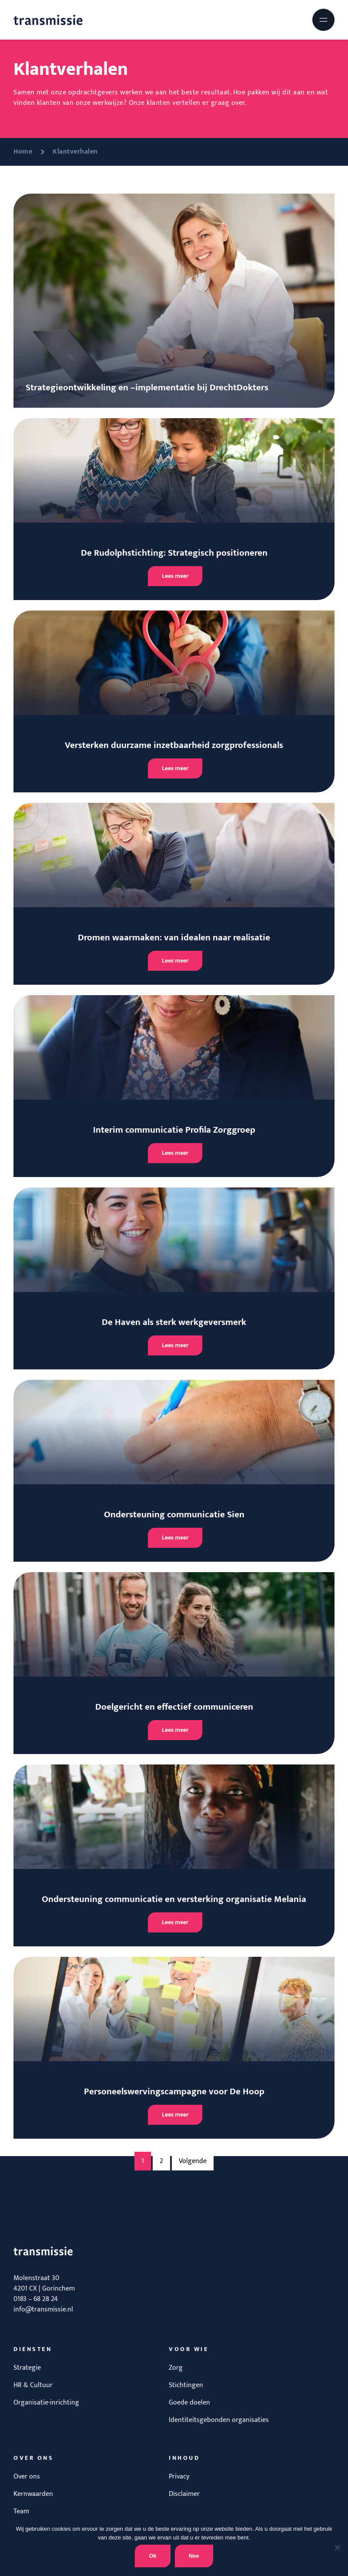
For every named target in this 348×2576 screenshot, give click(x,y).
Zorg (176, 2368)
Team (21, 2511)
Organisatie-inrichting (46, 2402)
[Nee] (337, 2547)
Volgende (193, 2161)
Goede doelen (189, 2402)
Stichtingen (186, 2385)
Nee (194, 2556)
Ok (152, 2556)
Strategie (27, 2368)
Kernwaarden (33, 2494)
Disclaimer (184, 2494)
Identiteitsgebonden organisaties (219, 2420)
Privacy (179, 2476)
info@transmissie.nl (43, 2309)
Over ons (26, 2476)
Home (22, 152)
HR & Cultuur (33, 2385)
